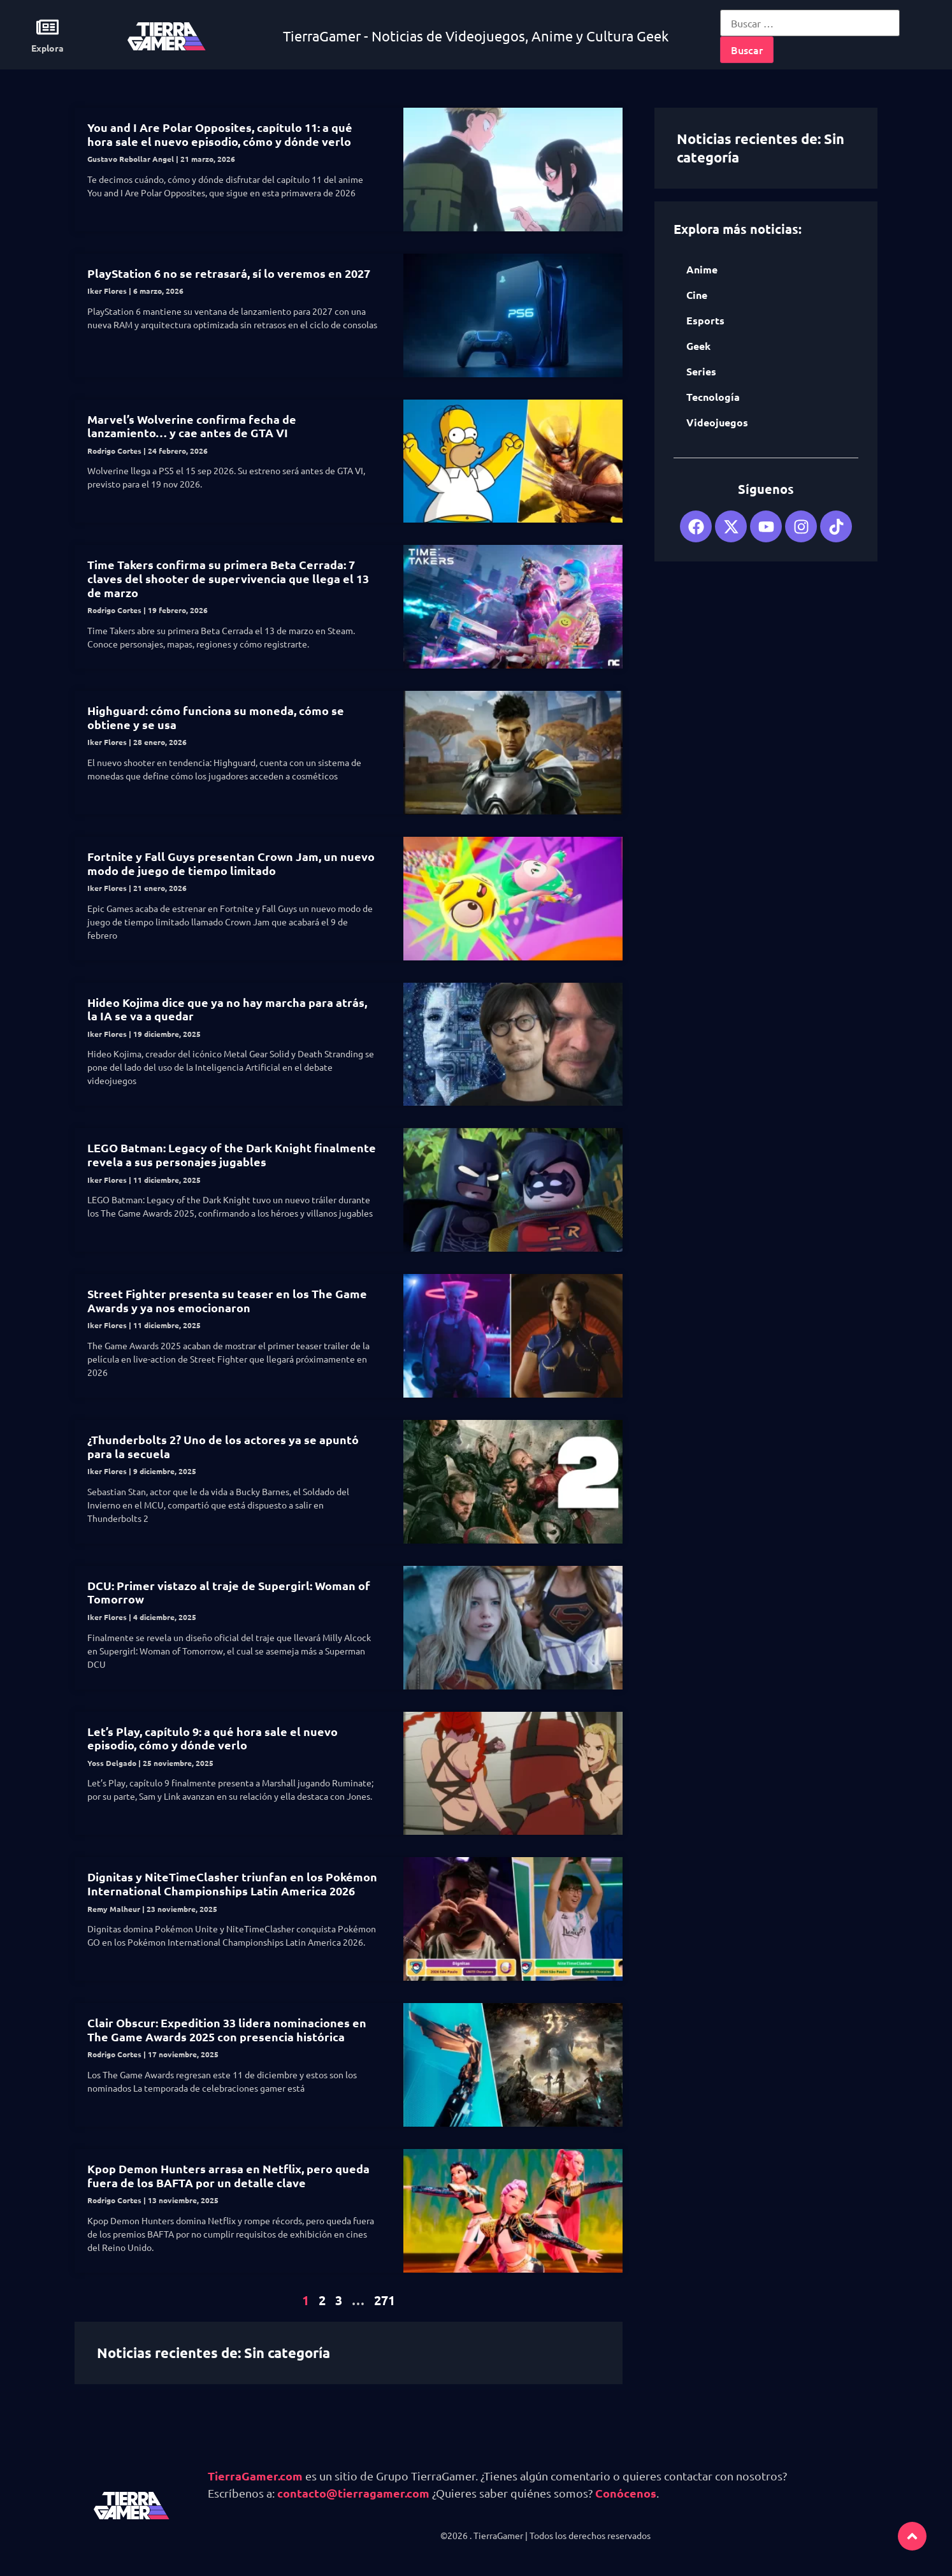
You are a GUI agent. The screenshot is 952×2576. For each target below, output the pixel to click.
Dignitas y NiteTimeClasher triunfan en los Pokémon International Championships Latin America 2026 (232, 1883)
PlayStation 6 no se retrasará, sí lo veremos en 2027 (228, 273)
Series (701, 371)
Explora (47, 48)
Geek (698, 345)
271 (384, 2300)
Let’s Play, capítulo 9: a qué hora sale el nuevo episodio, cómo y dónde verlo (212, 1738)
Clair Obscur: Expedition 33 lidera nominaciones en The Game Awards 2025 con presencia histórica (226, 2029)
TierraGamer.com (255, 2475)
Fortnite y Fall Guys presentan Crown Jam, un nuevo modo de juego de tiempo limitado (231, 863)
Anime (702, 269)
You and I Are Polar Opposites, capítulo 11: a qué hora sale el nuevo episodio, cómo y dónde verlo (219, 134)
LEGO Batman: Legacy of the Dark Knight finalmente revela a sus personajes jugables (231, 1154)
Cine (696, 294)
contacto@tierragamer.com (353, 2493)
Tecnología (713, 396)
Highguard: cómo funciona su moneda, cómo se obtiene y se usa (215, 717)
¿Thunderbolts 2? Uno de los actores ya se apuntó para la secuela (223, 1446)
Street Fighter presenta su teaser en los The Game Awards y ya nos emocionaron (227, 1300)
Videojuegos (717, 422)
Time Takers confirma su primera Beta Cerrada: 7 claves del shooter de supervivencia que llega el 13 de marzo (228, 578)
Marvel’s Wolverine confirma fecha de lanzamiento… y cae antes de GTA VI (191, 426)
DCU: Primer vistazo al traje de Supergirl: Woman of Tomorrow (228, 1592)
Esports (705, 320)
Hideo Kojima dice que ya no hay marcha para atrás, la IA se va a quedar (227, 1009)
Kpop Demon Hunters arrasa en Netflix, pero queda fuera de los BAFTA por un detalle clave (228, 2175)
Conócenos (625, 2493)
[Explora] (47, 27)
